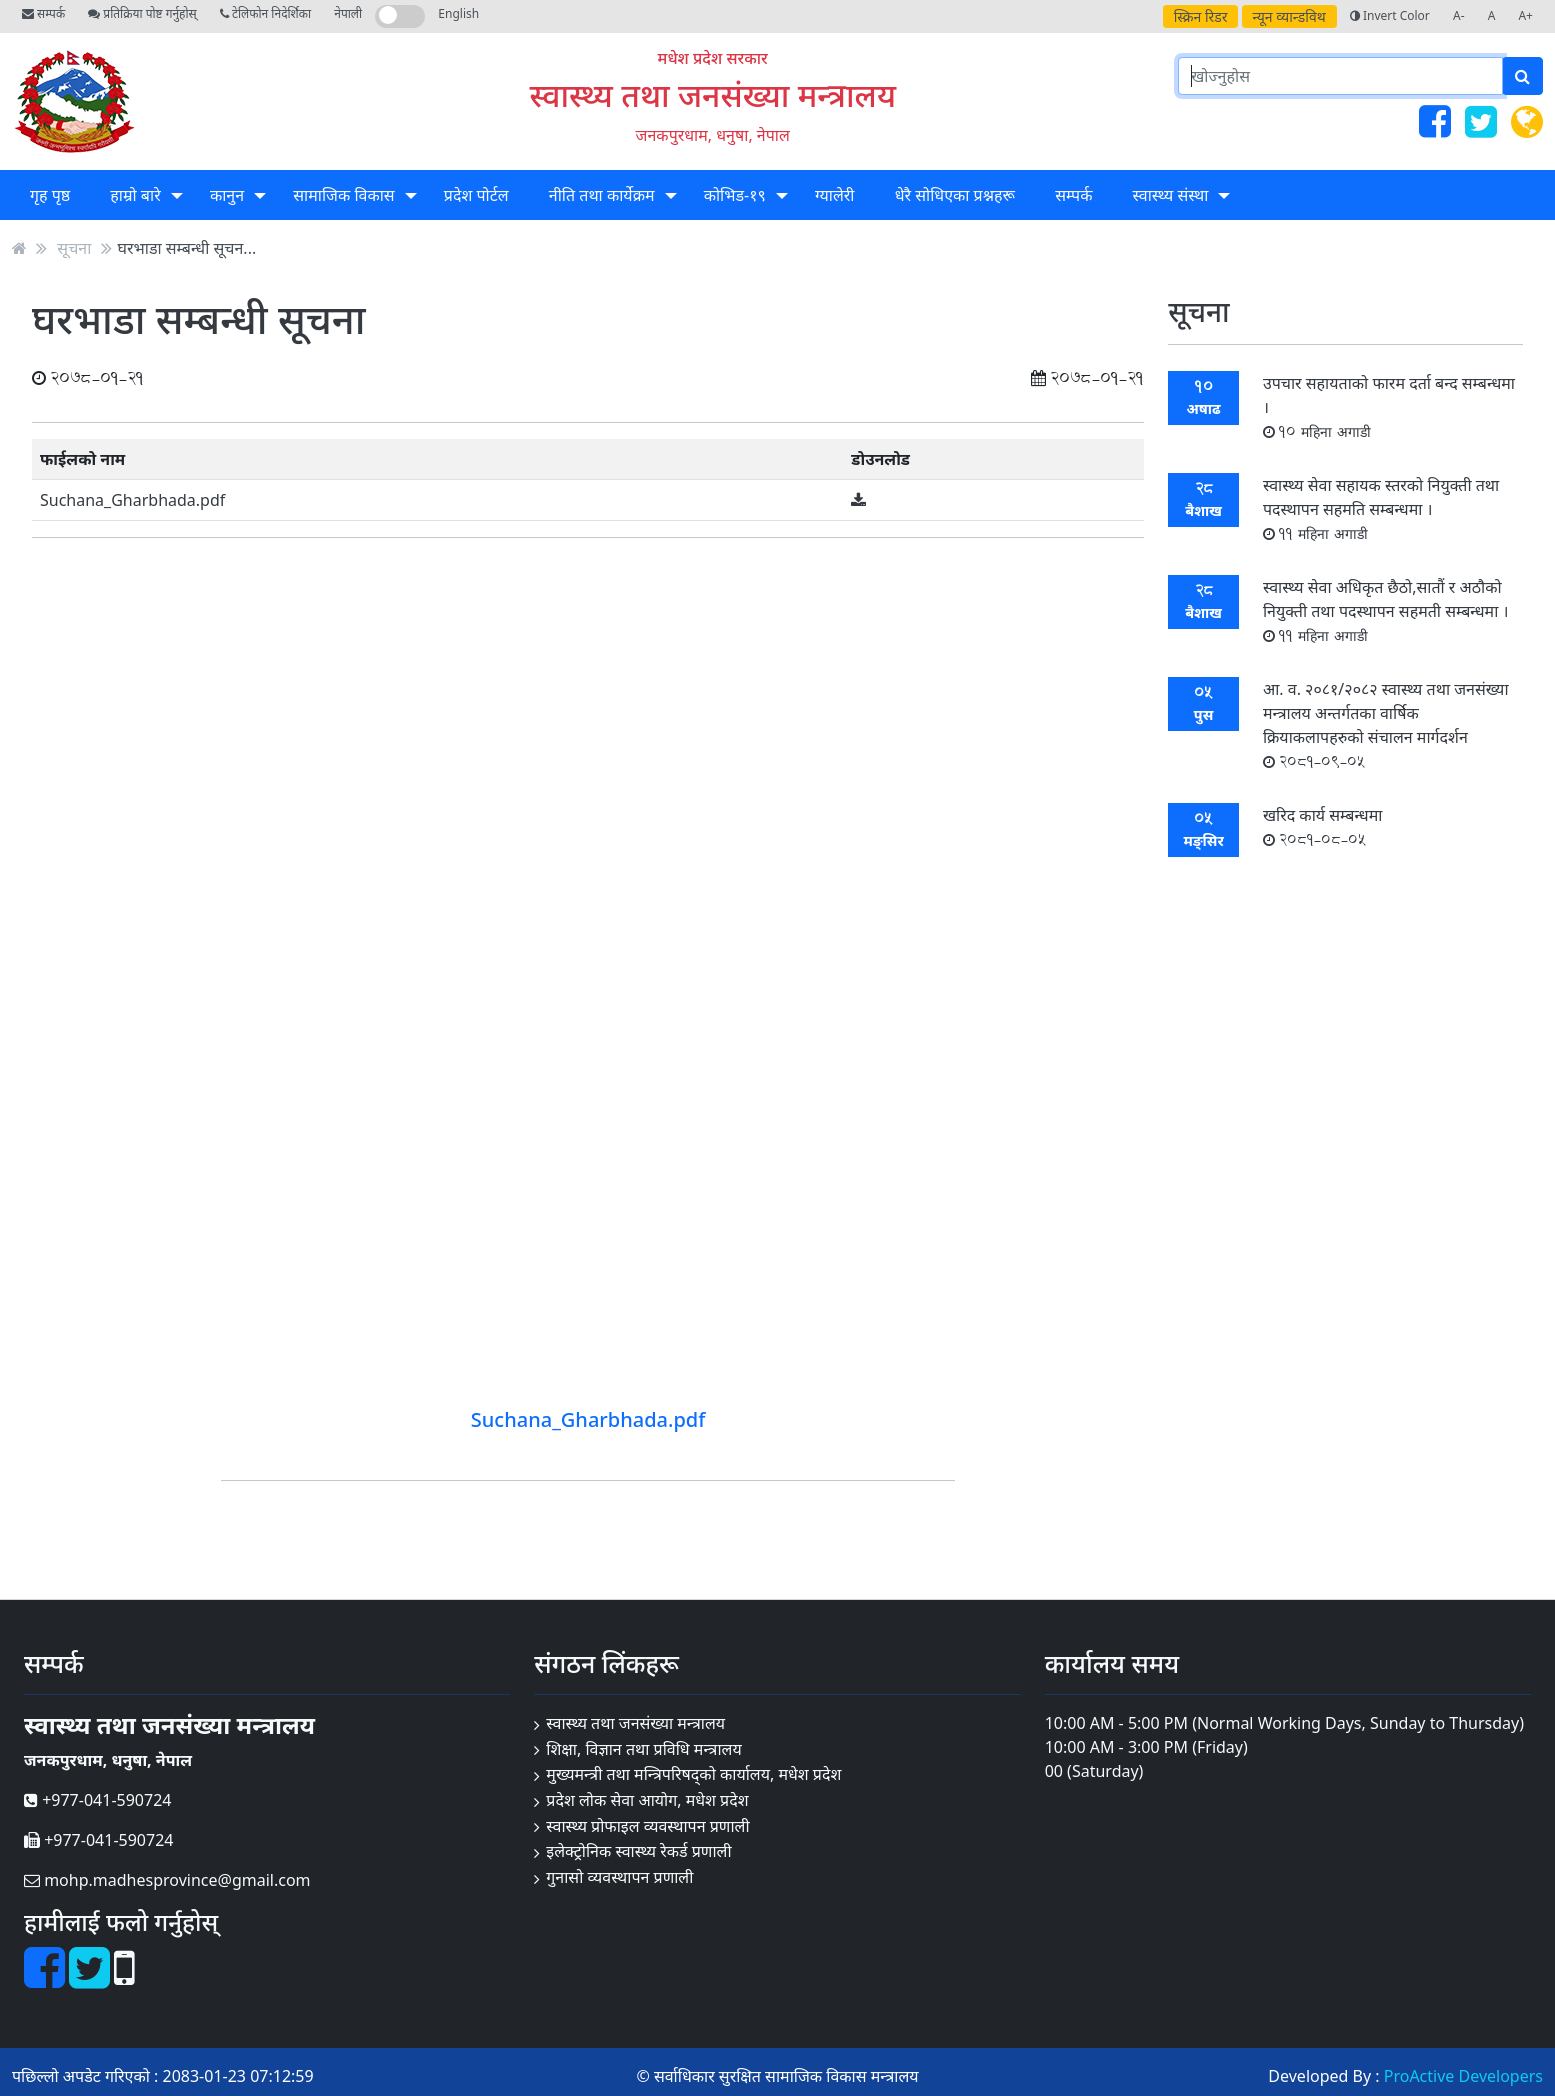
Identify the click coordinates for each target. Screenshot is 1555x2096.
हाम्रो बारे (135, 195)
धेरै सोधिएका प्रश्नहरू (955, 195)
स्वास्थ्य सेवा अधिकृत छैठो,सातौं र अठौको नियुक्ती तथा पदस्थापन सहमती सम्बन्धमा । (1386, 610)
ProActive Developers (1463, 2076)
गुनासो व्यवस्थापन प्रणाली (619, 1877)
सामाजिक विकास (343, 195)
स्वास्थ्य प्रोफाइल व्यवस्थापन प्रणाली (647, 1826)
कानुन (227, 195)
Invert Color (1390, 15)
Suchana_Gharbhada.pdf (132, 500)
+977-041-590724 (97, 1800)
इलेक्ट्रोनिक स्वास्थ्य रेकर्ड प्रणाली (638, 1851)
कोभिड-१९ (735, 195)
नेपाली (348, 13)
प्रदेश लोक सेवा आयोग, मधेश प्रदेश (647, 1800)
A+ (1525, 15)
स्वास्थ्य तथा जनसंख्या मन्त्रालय (712, 94)
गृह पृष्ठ (50, 195)
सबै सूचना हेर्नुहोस (1345, 902)
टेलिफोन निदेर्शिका (265, 13)
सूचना (74, 248)
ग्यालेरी (834, 195)
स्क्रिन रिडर (1201, 16)
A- (1459, 15)
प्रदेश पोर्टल (476, 195)
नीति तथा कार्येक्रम (602, 195)
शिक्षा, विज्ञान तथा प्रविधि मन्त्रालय (643, 1749)
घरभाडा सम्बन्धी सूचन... (187, 248)
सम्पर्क (43, 13)
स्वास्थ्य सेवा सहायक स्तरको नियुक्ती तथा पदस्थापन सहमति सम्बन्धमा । (1381, 508)
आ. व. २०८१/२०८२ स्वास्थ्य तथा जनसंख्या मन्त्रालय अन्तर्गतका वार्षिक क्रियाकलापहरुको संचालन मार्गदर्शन (1386, 724)
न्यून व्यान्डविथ (1289, 16)
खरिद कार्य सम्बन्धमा (1322, 826)
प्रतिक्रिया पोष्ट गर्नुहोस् (142, 13)
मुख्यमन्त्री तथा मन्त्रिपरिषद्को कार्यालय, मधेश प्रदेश (693, 1774)
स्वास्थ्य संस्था (1171, 195)
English (458, 13)
